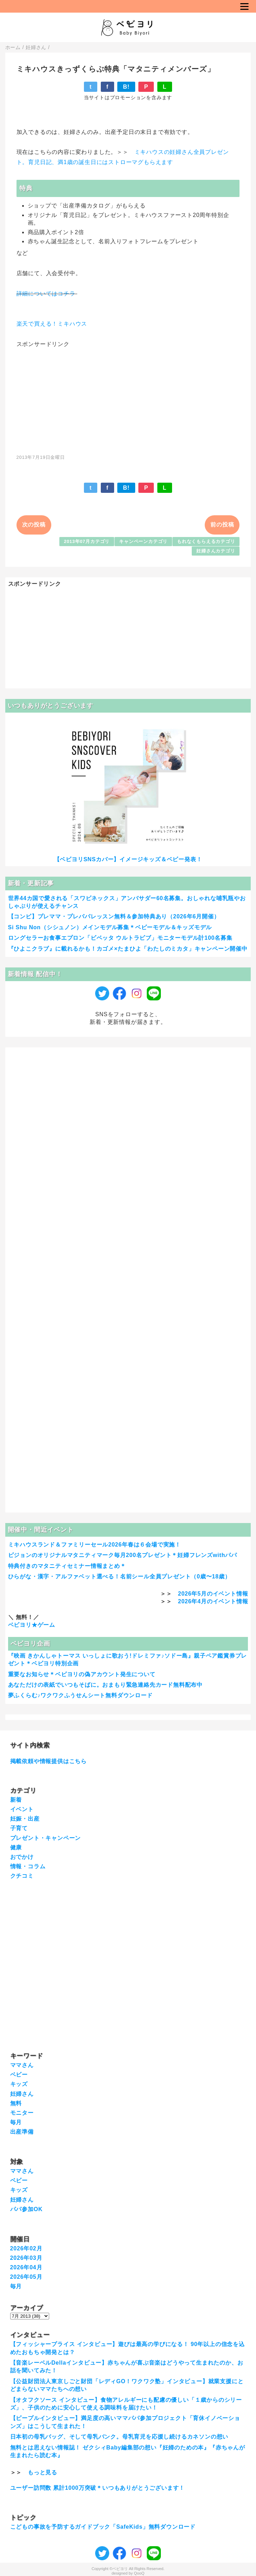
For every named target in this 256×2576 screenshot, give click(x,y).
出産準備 (22, 2132)
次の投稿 (34, 525)
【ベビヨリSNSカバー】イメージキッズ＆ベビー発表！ (128, 859)
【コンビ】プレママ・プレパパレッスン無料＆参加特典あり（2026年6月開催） (114, 916)
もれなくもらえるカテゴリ (206, 541)
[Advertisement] (128, 397)
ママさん (22, 2065)
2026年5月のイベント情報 (213, 1594)
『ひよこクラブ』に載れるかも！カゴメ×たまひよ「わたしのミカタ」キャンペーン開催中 (128, 949)
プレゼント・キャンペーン (45, 1838)
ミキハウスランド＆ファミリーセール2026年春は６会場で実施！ (94, 1545)
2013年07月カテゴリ (87, 541)
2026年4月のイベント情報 (213, 1601)
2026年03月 (26, 2258)
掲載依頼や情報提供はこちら (48, 1761)
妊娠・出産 (25, 1819)
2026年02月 (26, 2248)
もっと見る (42, 2472)
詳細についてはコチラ (46, 294)
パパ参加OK (26, 2209)
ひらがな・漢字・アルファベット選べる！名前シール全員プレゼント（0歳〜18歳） (119, 1576)
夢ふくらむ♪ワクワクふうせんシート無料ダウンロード (80, 1695)
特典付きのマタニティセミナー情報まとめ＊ (67, 1566)
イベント (22, 1809)
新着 (16, 1800)
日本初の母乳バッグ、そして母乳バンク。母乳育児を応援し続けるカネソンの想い (119, 2437)
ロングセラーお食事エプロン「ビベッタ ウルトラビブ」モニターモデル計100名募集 (120, 938)
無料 (16, 2103)
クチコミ (22, 1876)
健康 (16, 1847)
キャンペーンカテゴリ (143, 541)
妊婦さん (22, 2094)
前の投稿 (222, 525)
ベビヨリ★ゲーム (31, 1625)
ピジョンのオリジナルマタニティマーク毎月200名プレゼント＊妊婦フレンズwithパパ (122, 1555)
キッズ (19, 2084)
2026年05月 (26, 2277)
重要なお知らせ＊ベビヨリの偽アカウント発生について (82, 1674)
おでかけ (22, 1857)
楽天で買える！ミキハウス (52, 324)
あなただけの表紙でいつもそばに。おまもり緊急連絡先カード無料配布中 (105, 1685)
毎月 (16, 2122)
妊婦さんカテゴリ (215, 550)
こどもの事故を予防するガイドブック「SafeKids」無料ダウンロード (103, 2527)
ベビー (19, 2075)
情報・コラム (28, 1866)
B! (126, 87)
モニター (22, 2113)
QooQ (139, 2573)
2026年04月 (26, 2267)
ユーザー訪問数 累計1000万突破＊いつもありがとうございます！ (97, 2488)
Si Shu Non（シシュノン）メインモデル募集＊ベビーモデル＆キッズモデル (110, 927)
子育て (19, 1828)
